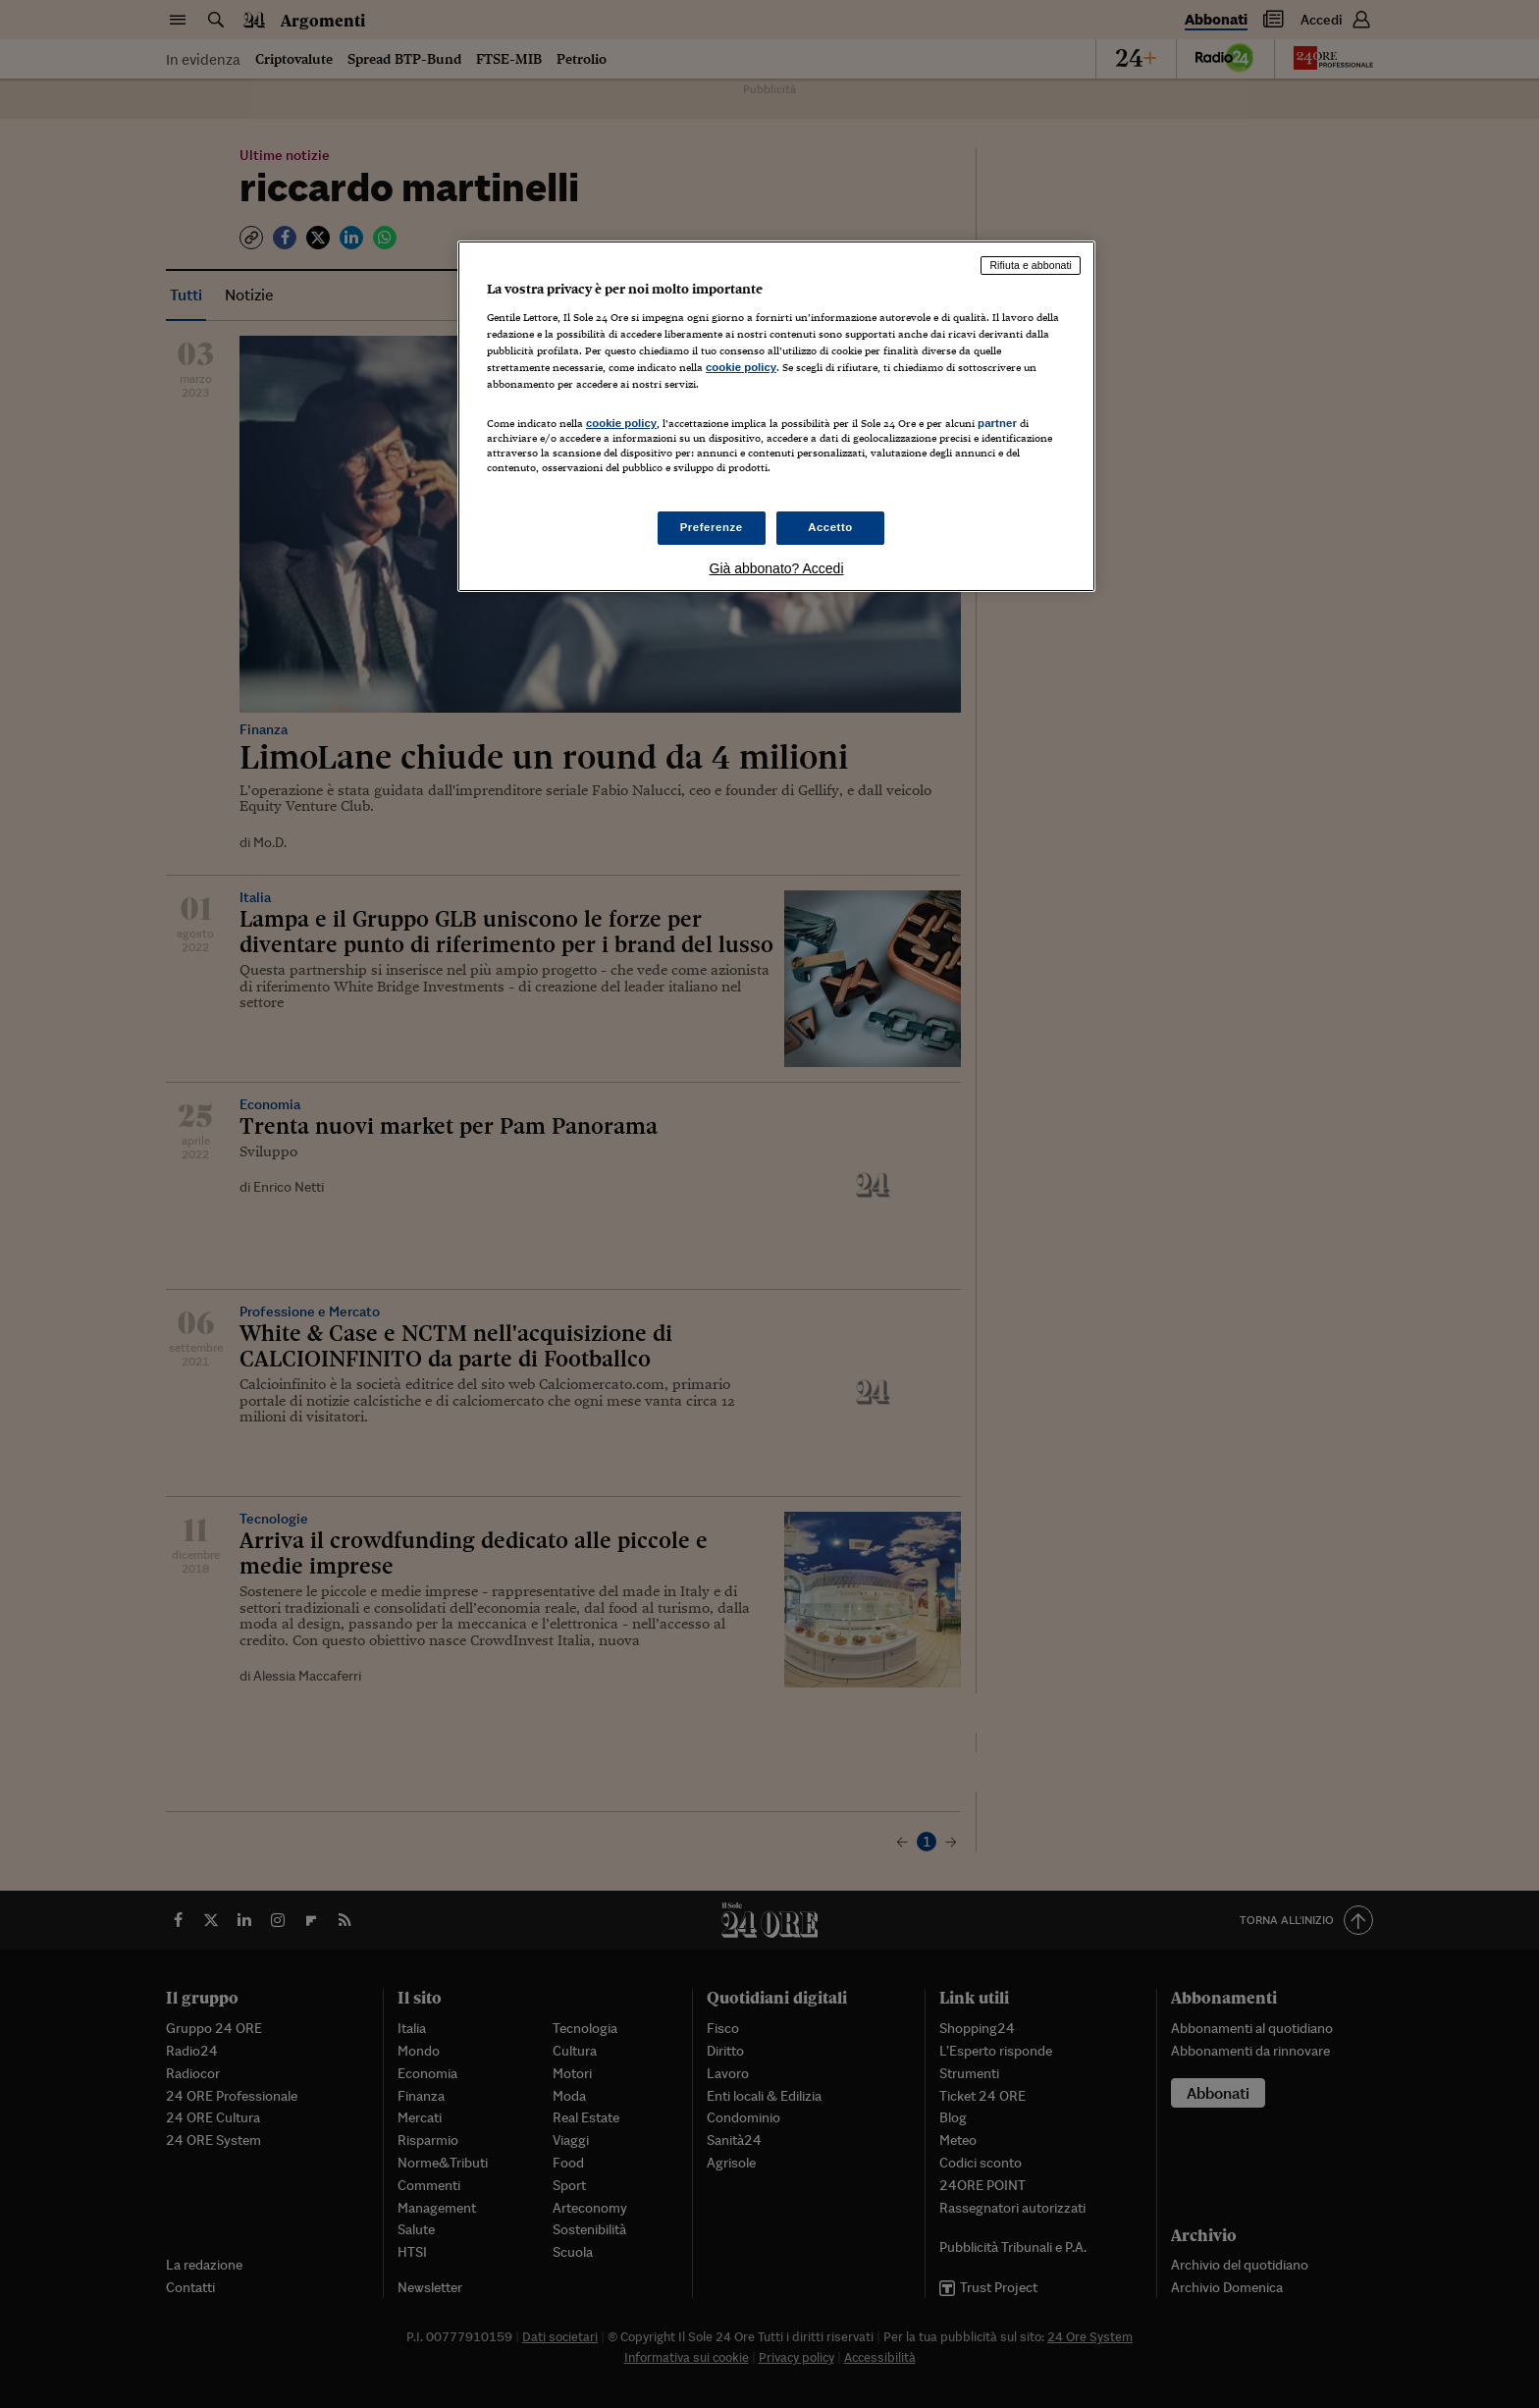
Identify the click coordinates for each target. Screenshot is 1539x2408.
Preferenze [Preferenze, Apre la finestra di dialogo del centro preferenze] (711, 527)
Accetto (830, 527)
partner (997, 423)
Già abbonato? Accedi (777, 568)
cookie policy (741, 367)
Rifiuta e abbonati (1030, 265)
